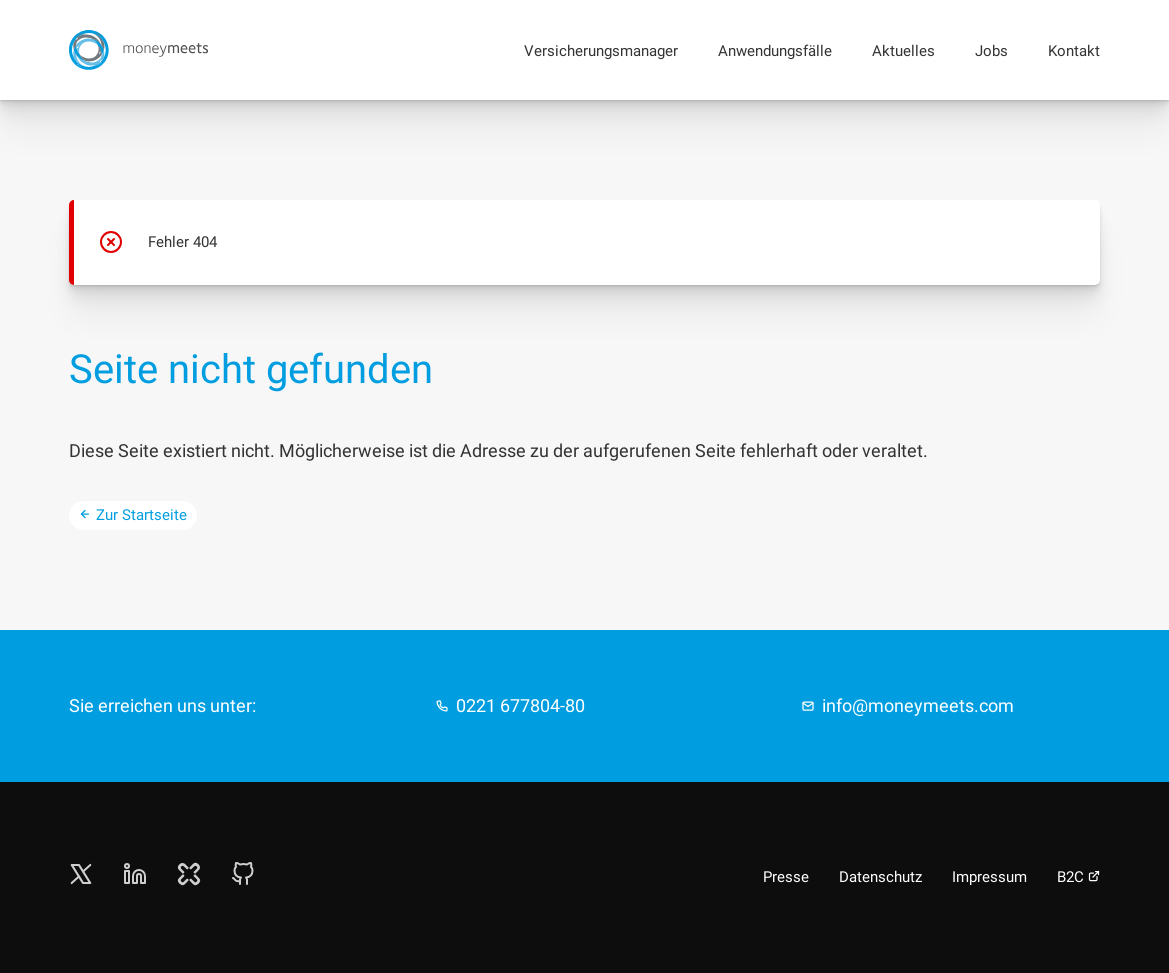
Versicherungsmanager (601, 51)
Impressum (989, 877)
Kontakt (1074, 51)
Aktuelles (903, 51)
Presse (786, 877)
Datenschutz (880, 877)
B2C (1078, 877)
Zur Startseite (133, 515)
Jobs (991, 51)
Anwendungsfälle (775, 51)
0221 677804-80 (520, 705)
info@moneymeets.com (918, 705)
